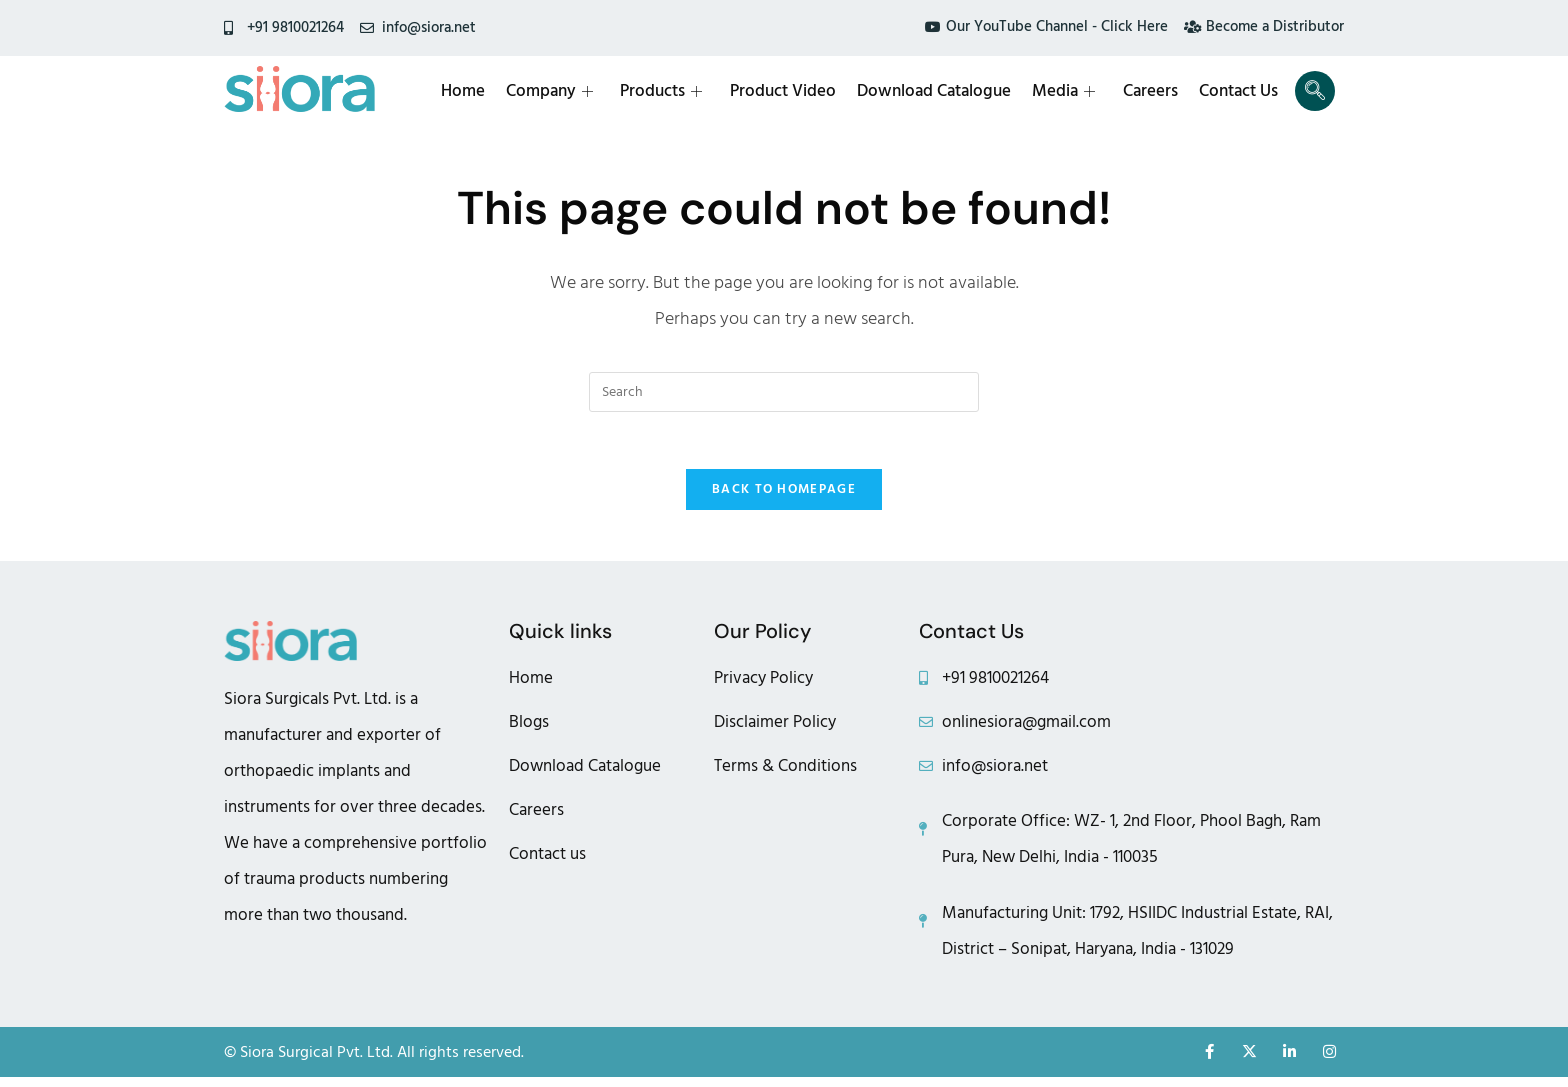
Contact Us (1240, 91)
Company (559, 91)
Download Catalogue (940, 91)
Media (1068, 91)
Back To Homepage (784, 493)
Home (474, 91)
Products (670, 91)
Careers (1153, 91)
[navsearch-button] (1315, 91)
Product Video (790, 91)
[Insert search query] (784, 392)
